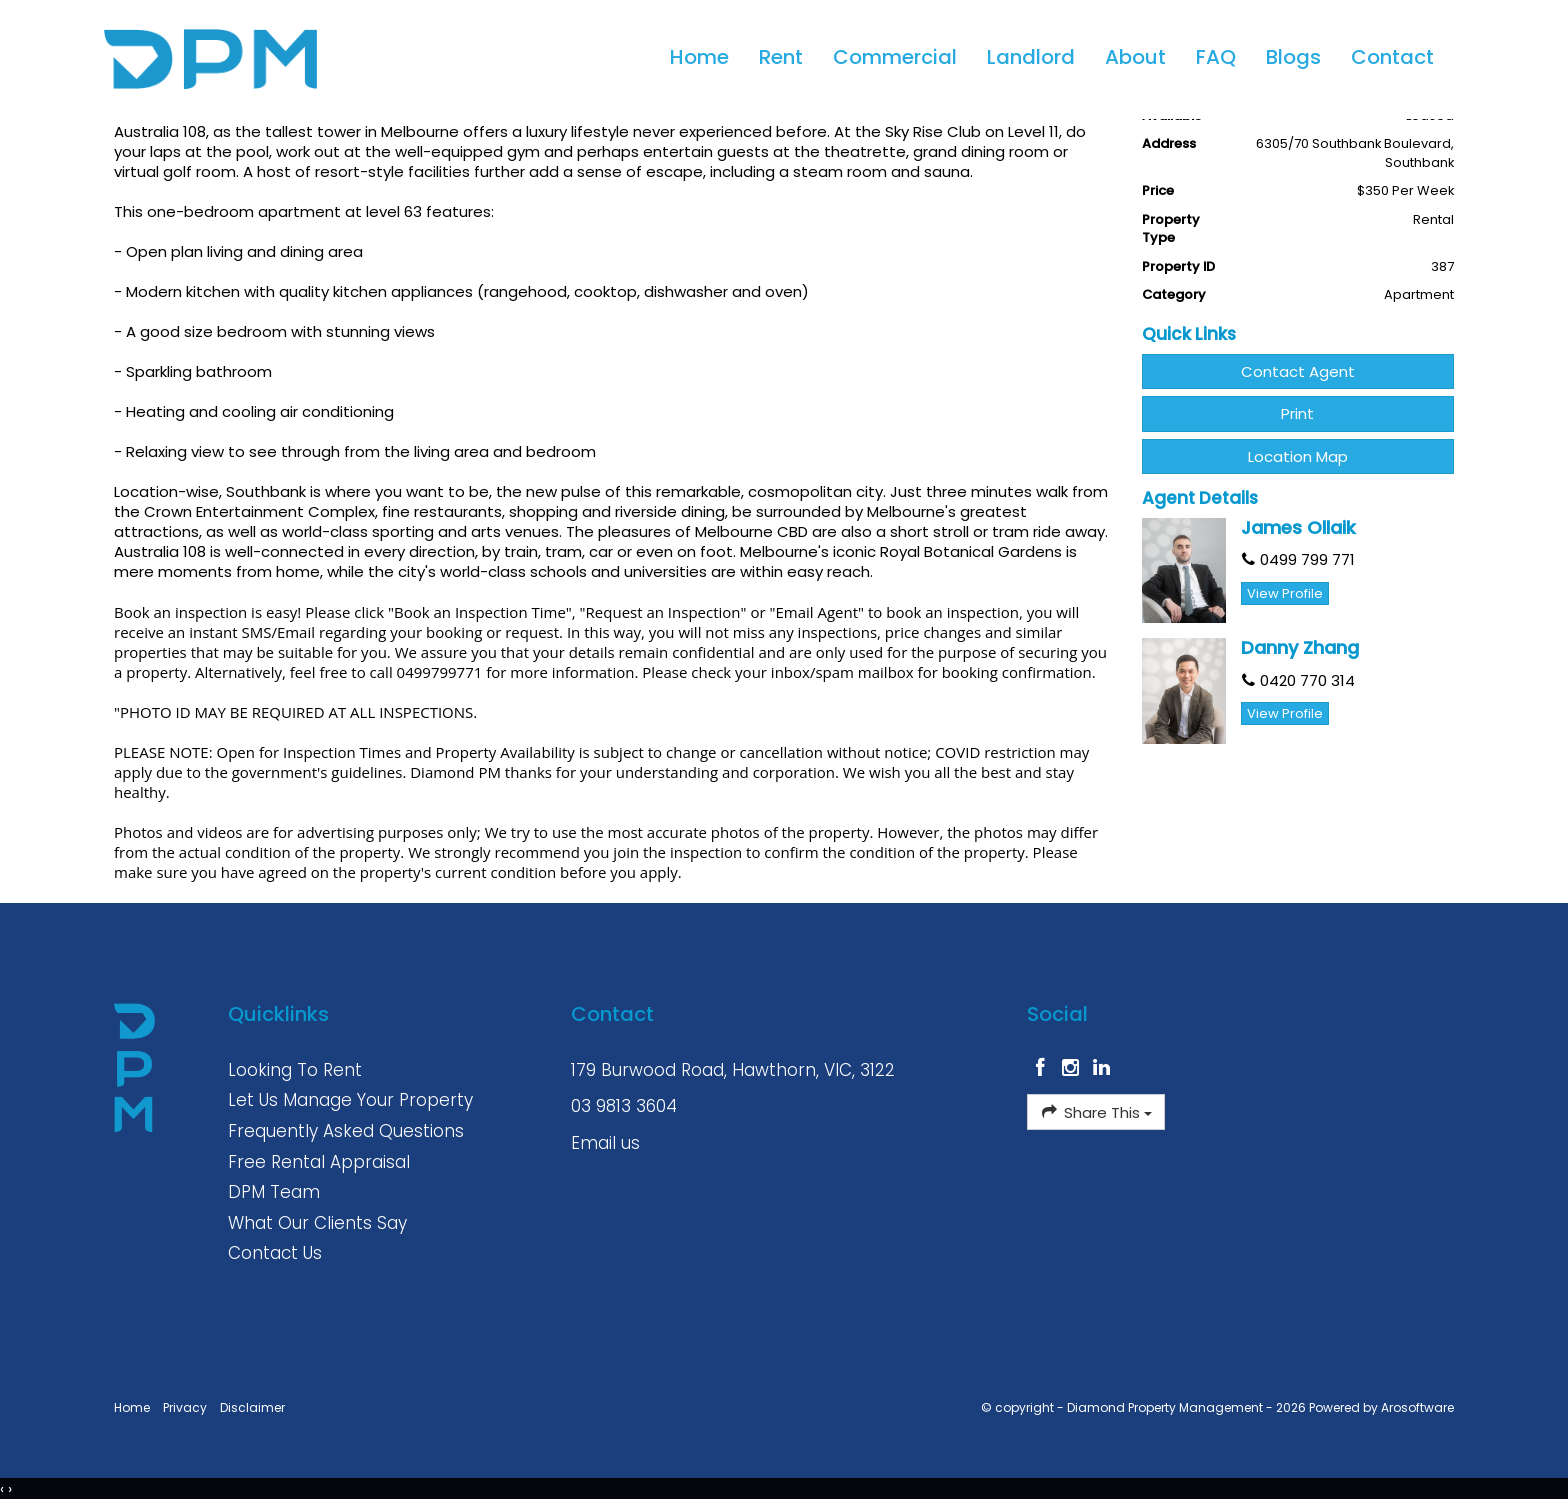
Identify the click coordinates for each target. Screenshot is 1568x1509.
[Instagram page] (1073, 1069)
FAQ (1215, 58)
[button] (1298, 413)
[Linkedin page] (1102, 1069)
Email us (605, 1143)
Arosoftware (1417, 1407)
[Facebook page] (1042, 1069)
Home (698, 58)
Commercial (894, 58)
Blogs (1292, 58)
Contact (1391, 58)
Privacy (185, 1407)
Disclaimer (252, 1407)
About (1134, 58)
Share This (1095, 1112)
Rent (780, 58)
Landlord (1030, 58)
